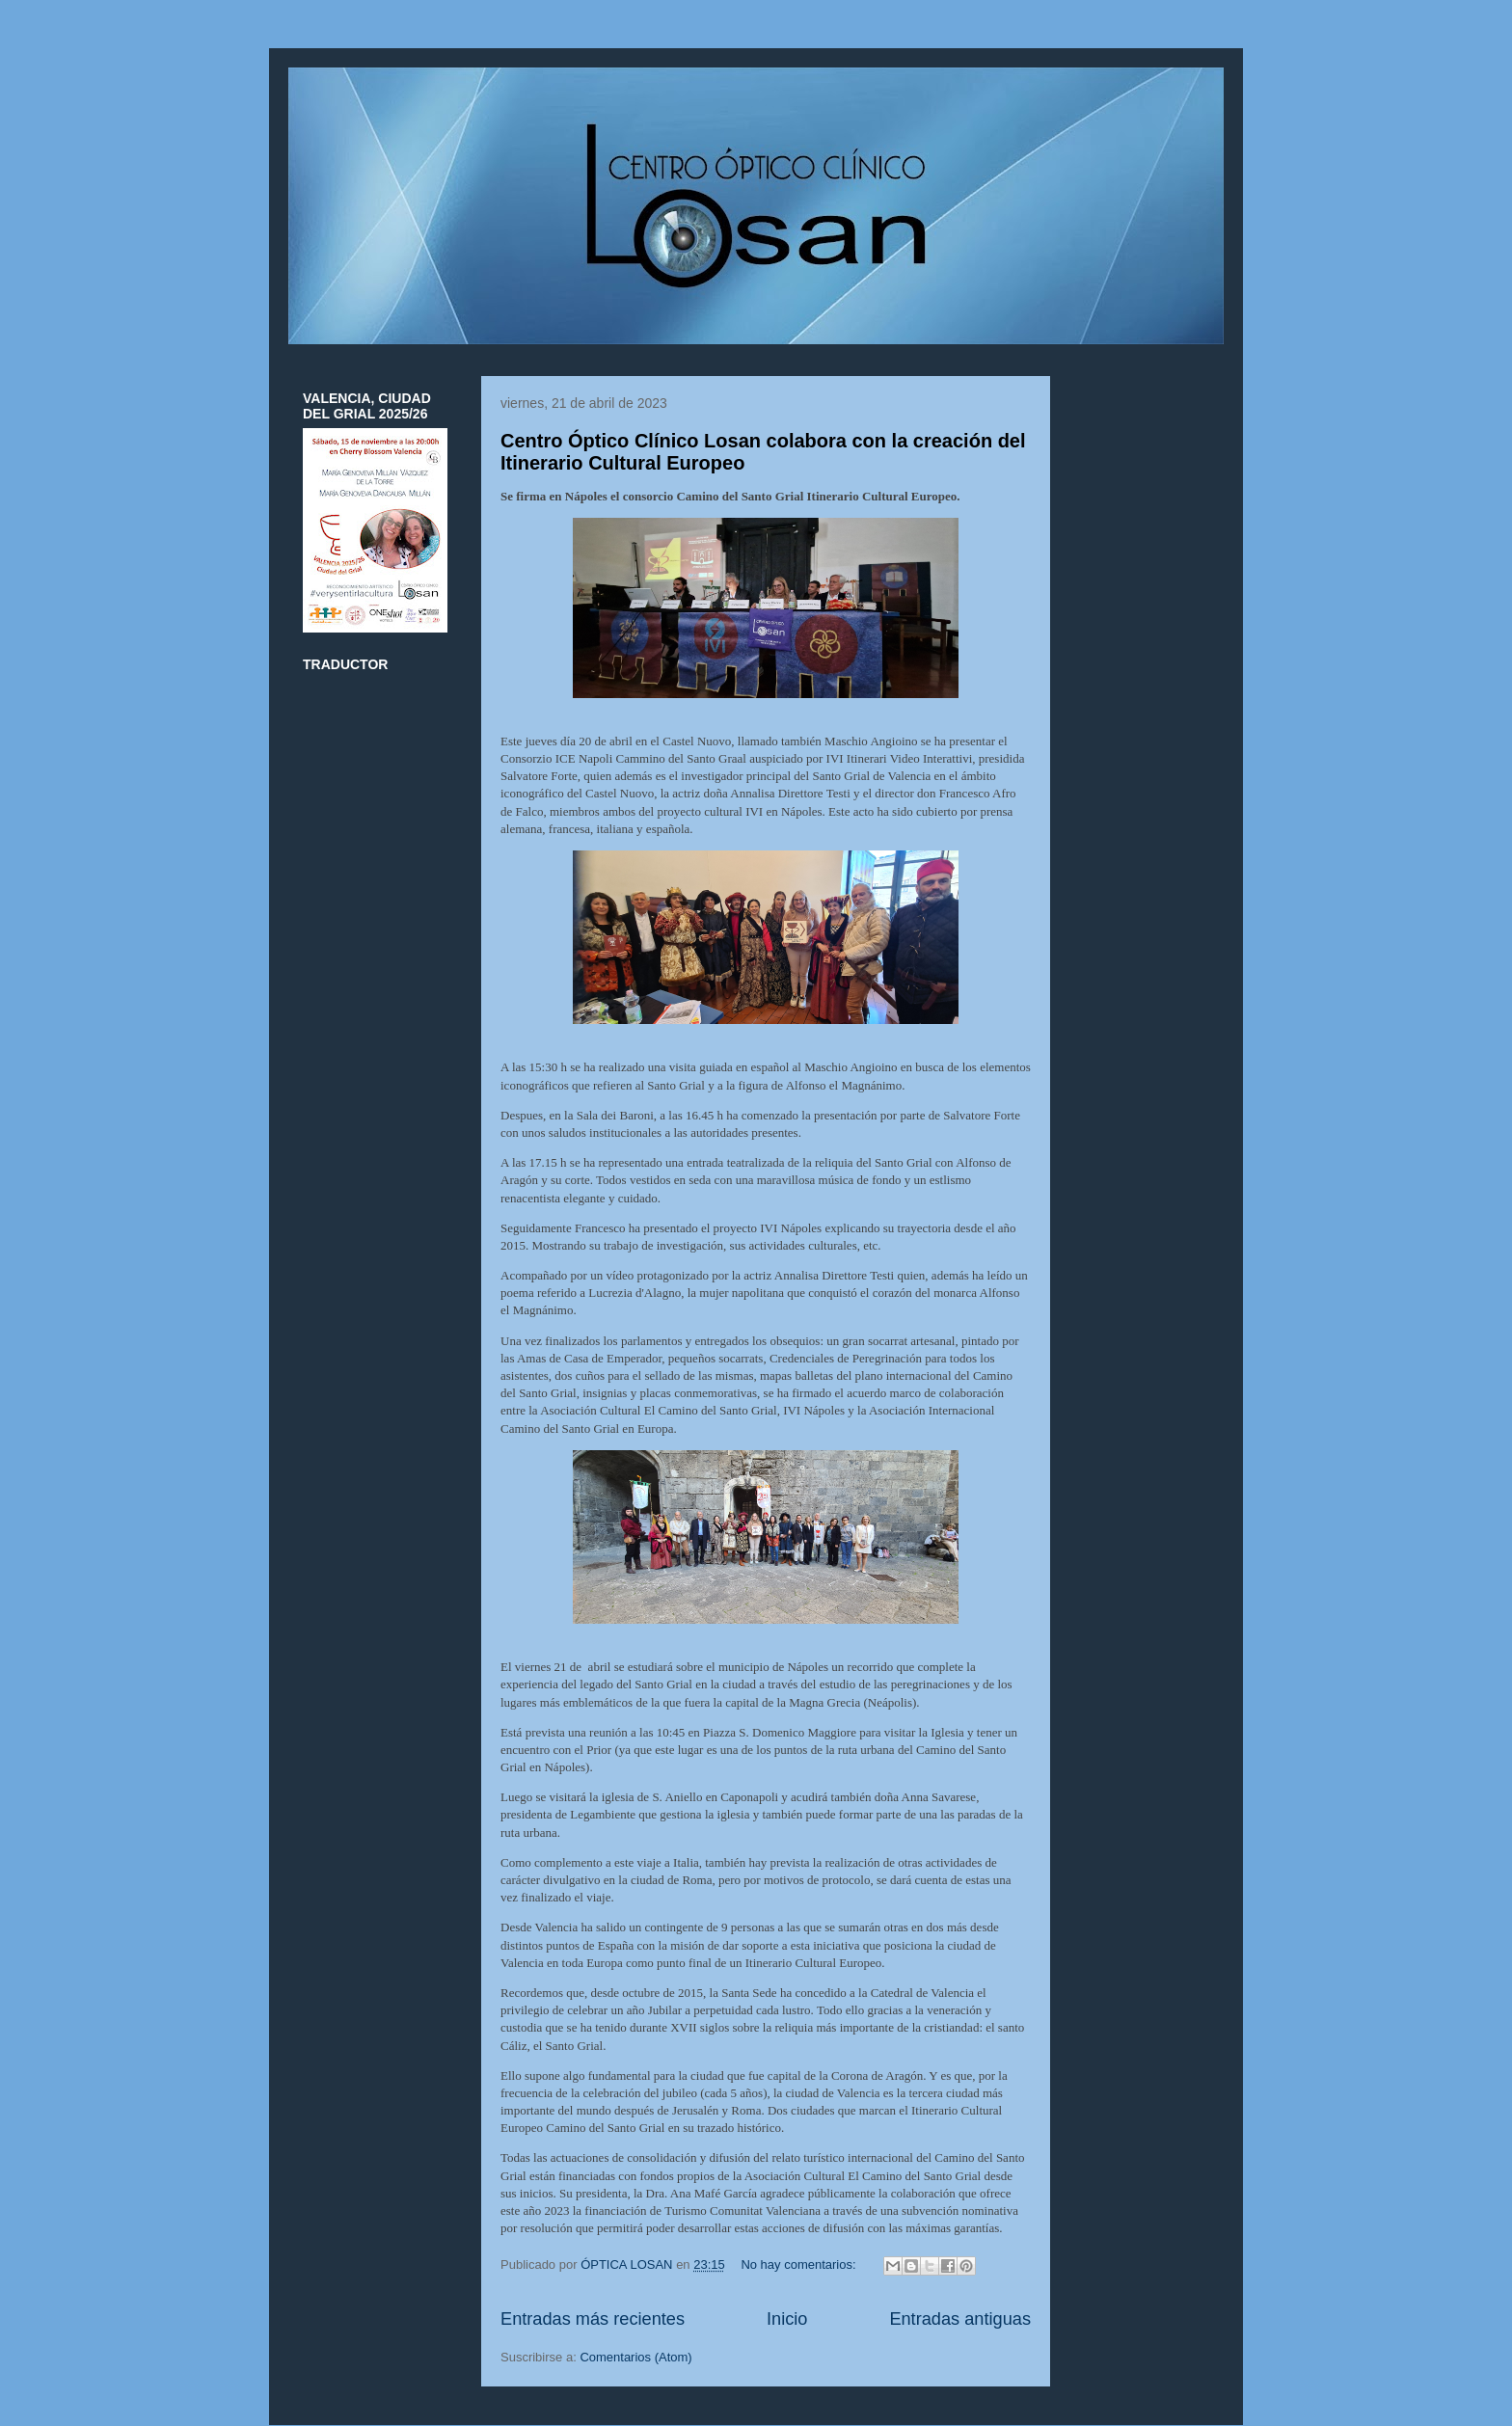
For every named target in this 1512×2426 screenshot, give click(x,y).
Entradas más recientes (592, 2319)
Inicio (787, 2319)
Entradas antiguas (960, 2319)
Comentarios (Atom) (635, 2357)
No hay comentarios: (800, 2264)
